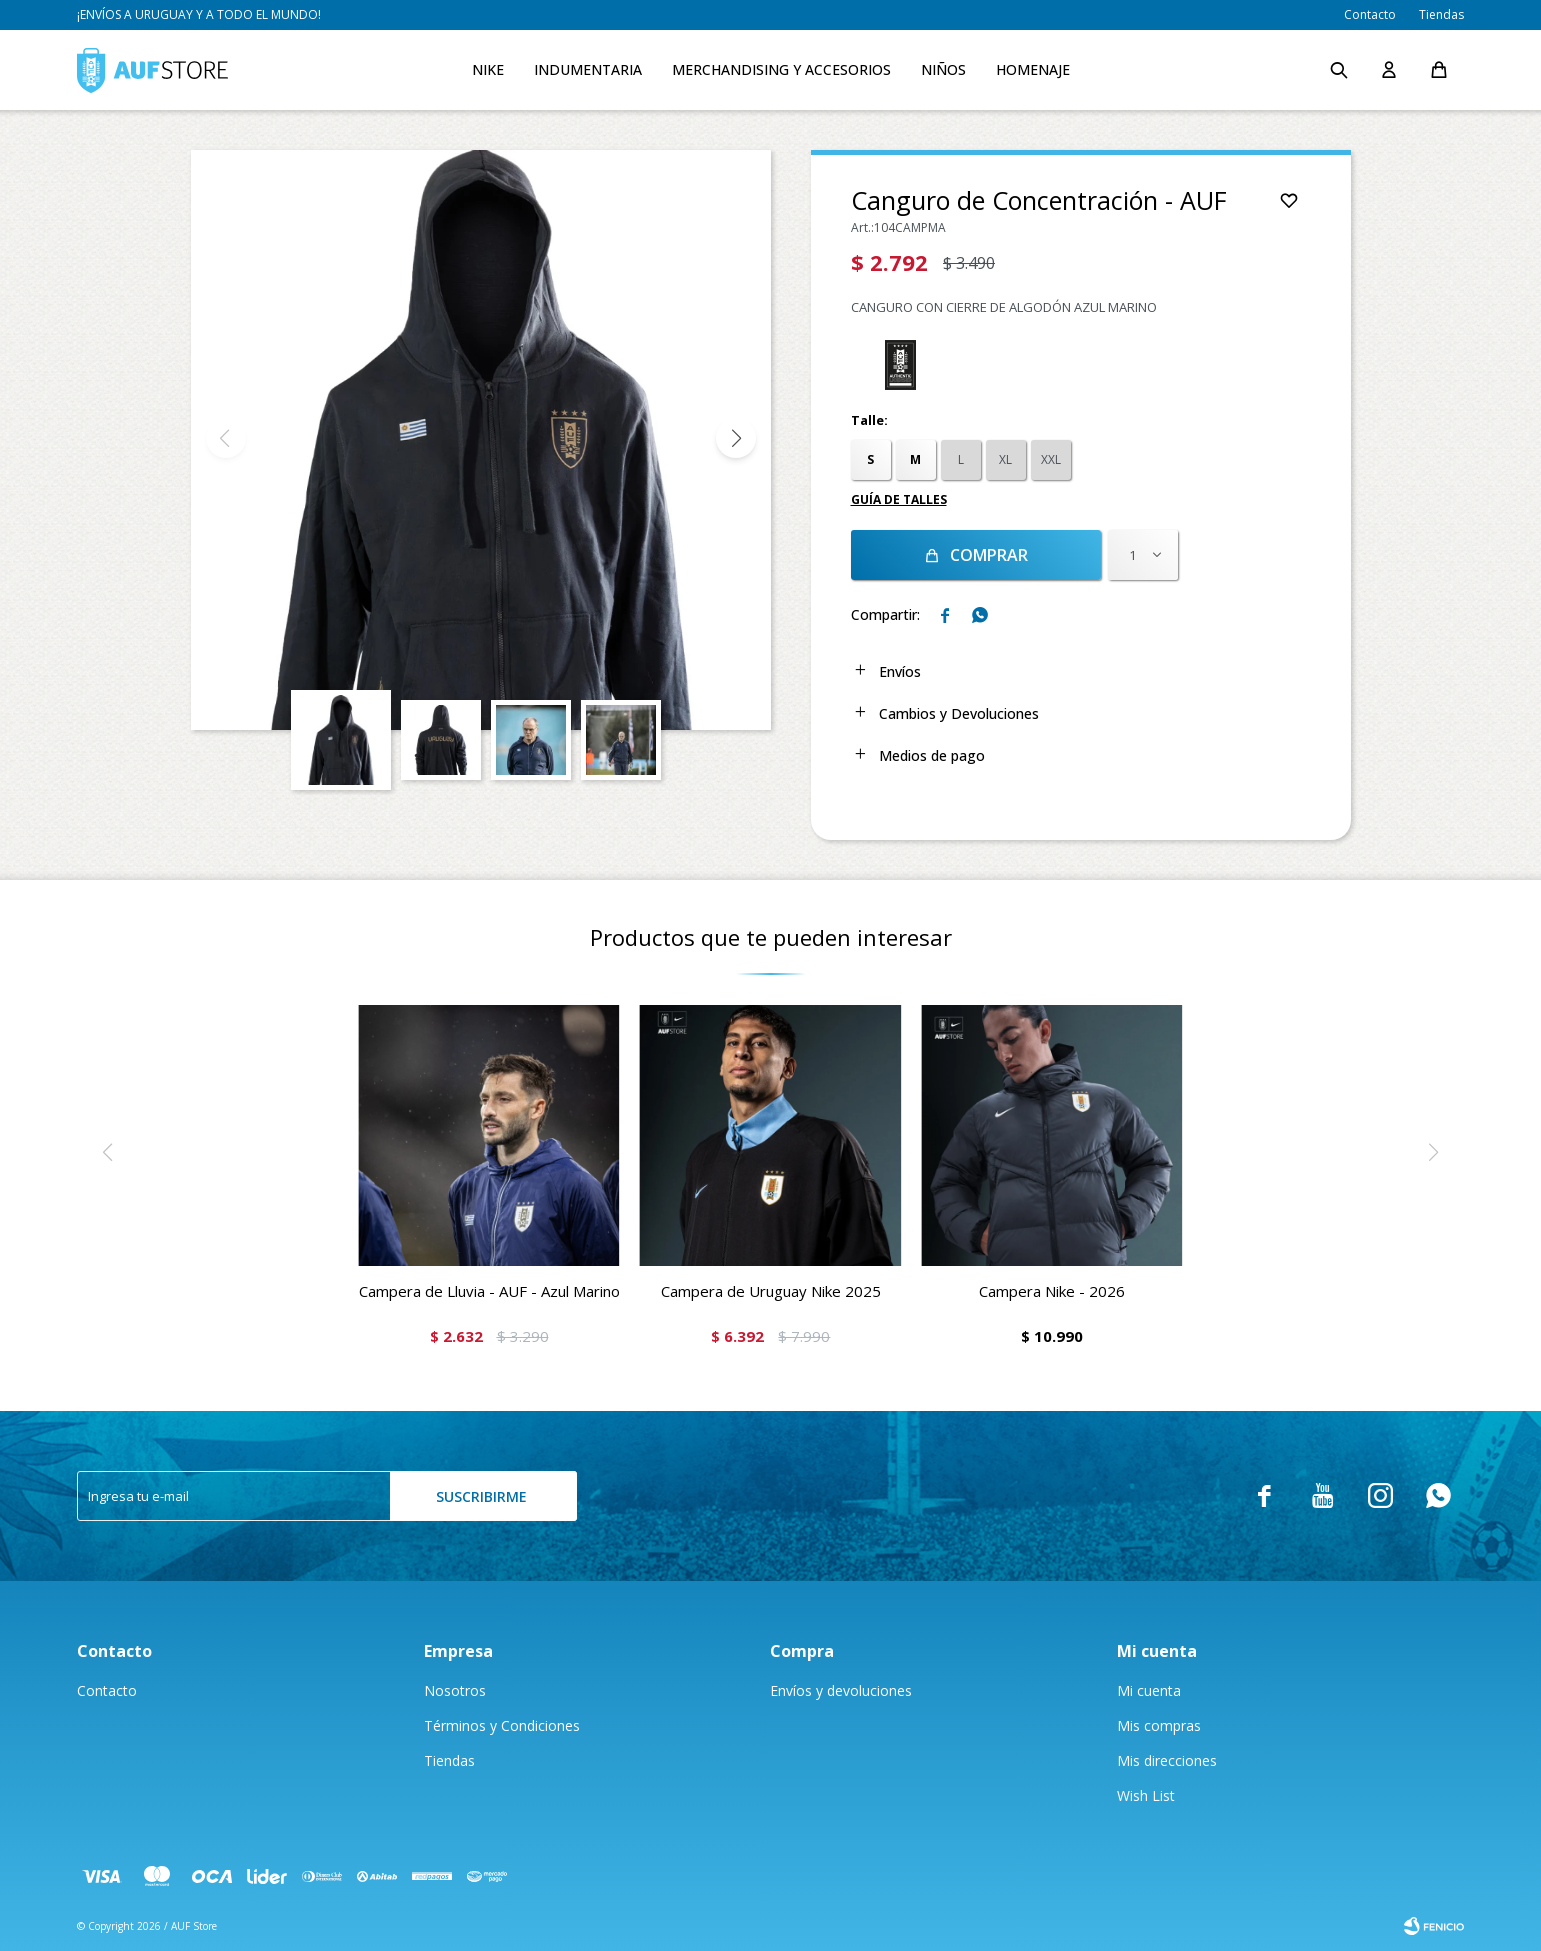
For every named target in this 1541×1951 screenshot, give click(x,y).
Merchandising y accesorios (781, 69)
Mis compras (1159, 1725)
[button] (736, 438)
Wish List (1146, 1795)
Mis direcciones (1167, 1760)
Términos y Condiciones (502, 1725)
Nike (488, 69)
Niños (943, 69)
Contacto (1370, 14)
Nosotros (455, 1690)
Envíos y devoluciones (841, 1690)
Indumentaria (588, 69)
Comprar (989, 555)
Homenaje (1033, 69)
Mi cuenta (1149, 1690)
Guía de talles (899, 499)
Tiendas (1441, 14)
